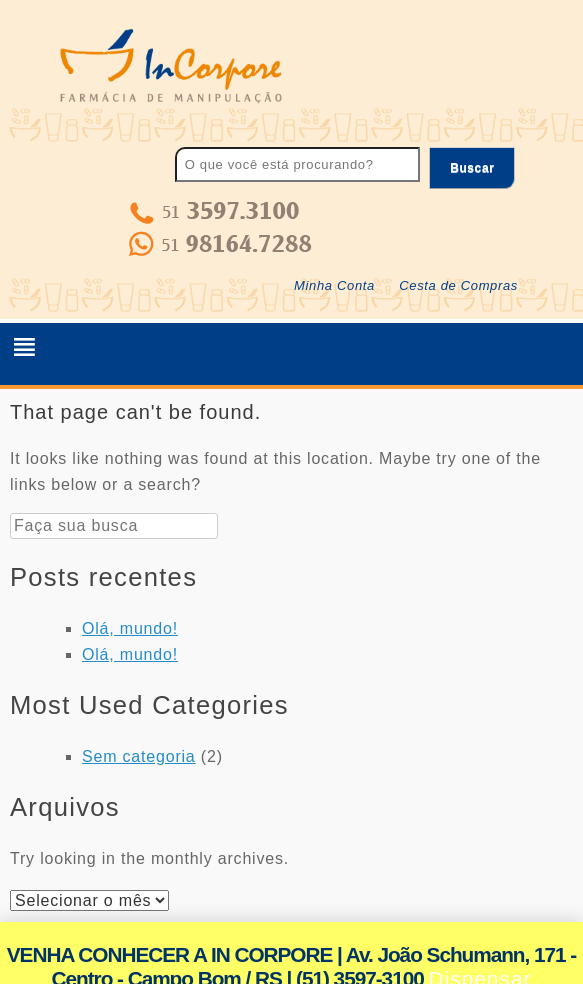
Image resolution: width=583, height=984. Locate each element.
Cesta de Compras (458, 285)
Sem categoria (139, 756)
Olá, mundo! (130, 628)
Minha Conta (334, 285)
